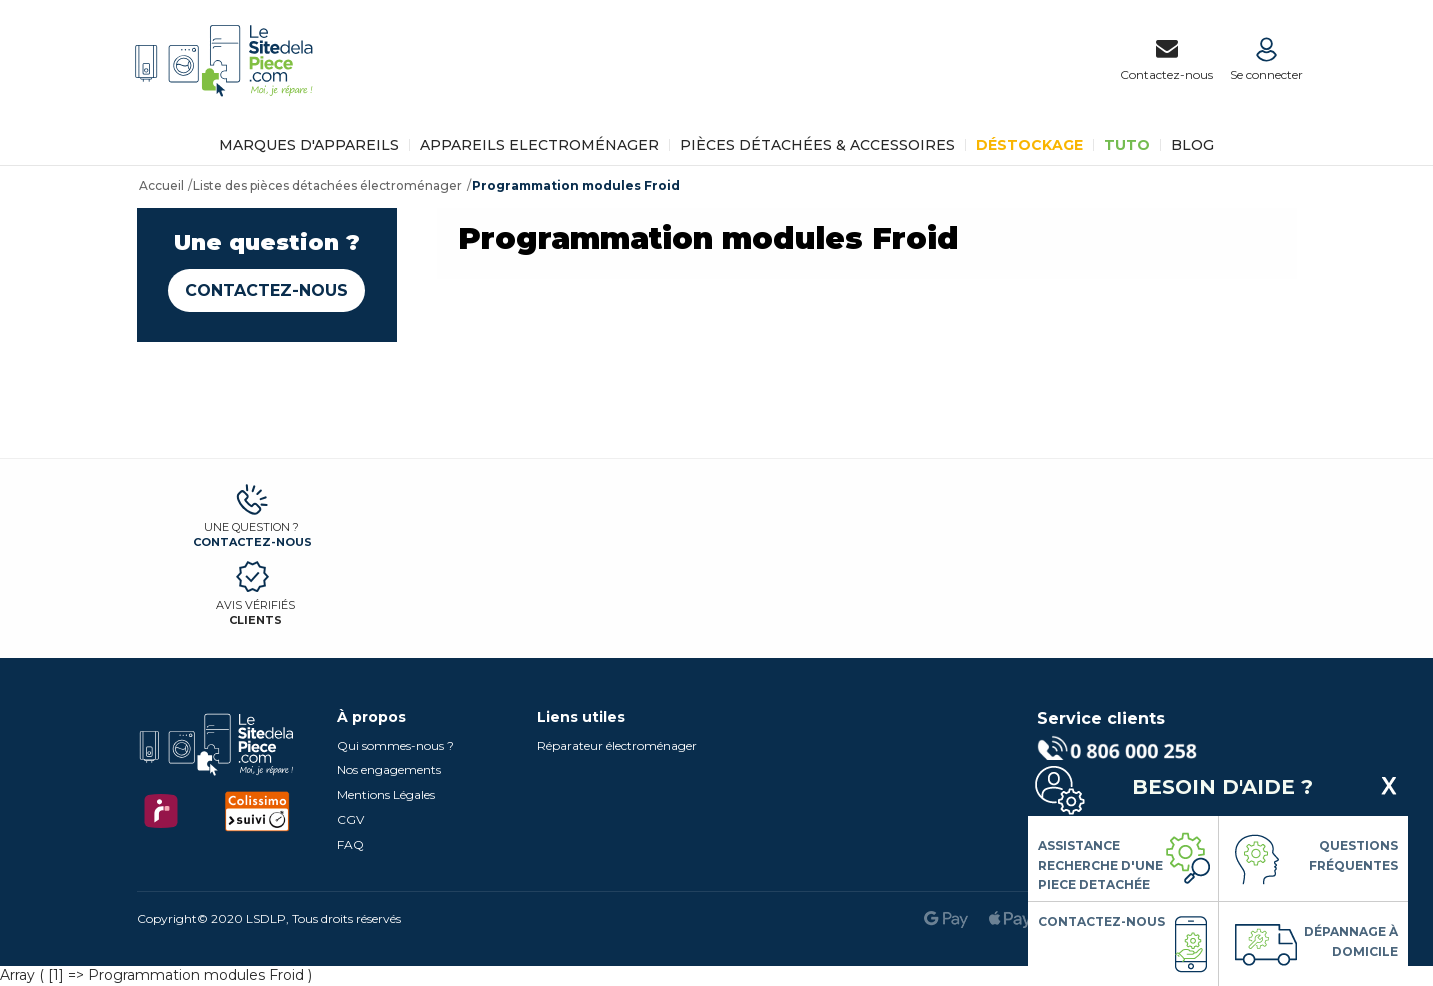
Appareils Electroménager (539, 145)
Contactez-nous (266, 290)
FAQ (350, 844)
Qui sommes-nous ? (395, 745)
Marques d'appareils (309, 145)
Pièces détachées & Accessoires (817, 145)
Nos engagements (389, 769)
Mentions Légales (386, 794)
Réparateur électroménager (617, 745)
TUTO (1127, 145)
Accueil (161, 185)
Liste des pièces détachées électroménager (327, 185)
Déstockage (1029, 145)
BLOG (1192, 145)
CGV (350, 819)
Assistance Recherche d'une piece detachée (1100, 865)
